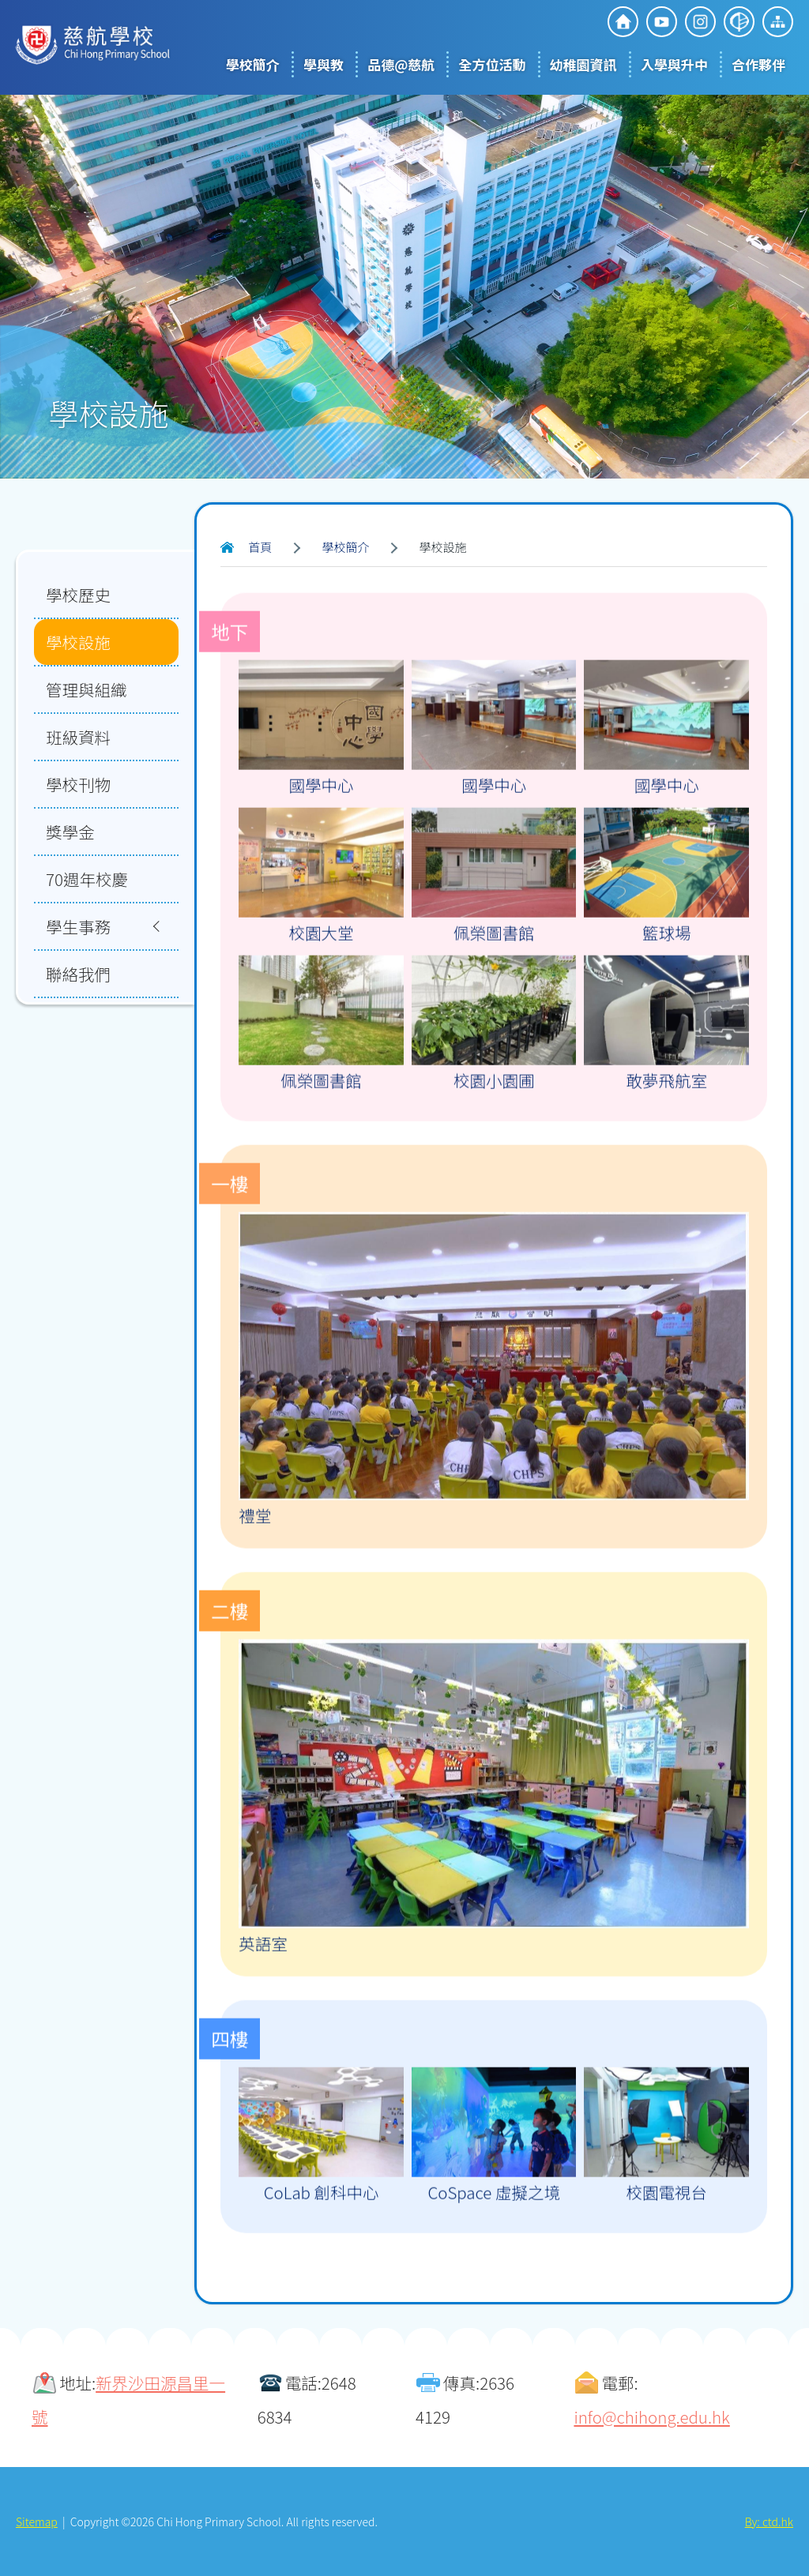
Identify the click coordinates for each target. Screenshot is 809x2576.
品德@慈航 (401, 64)
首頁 (260, 547)
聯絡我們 (78, 974)
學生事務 (78, 926)
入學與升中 (674, 64)
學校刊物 (78, 784)
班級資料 (78, 737)
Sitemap (37, 2521)
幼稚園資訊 (583, 64)
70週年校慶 (87, 879)
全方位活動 (491, 64)
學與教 (323, 64)
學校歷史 (78, 594)
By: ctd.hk (769, 2521)
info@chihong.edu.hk (651, 2416)
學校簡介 (253, 64)
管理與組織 (86, 689)
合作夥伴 (758, 64)
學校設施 (78, 642)
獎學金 (70, 831)
